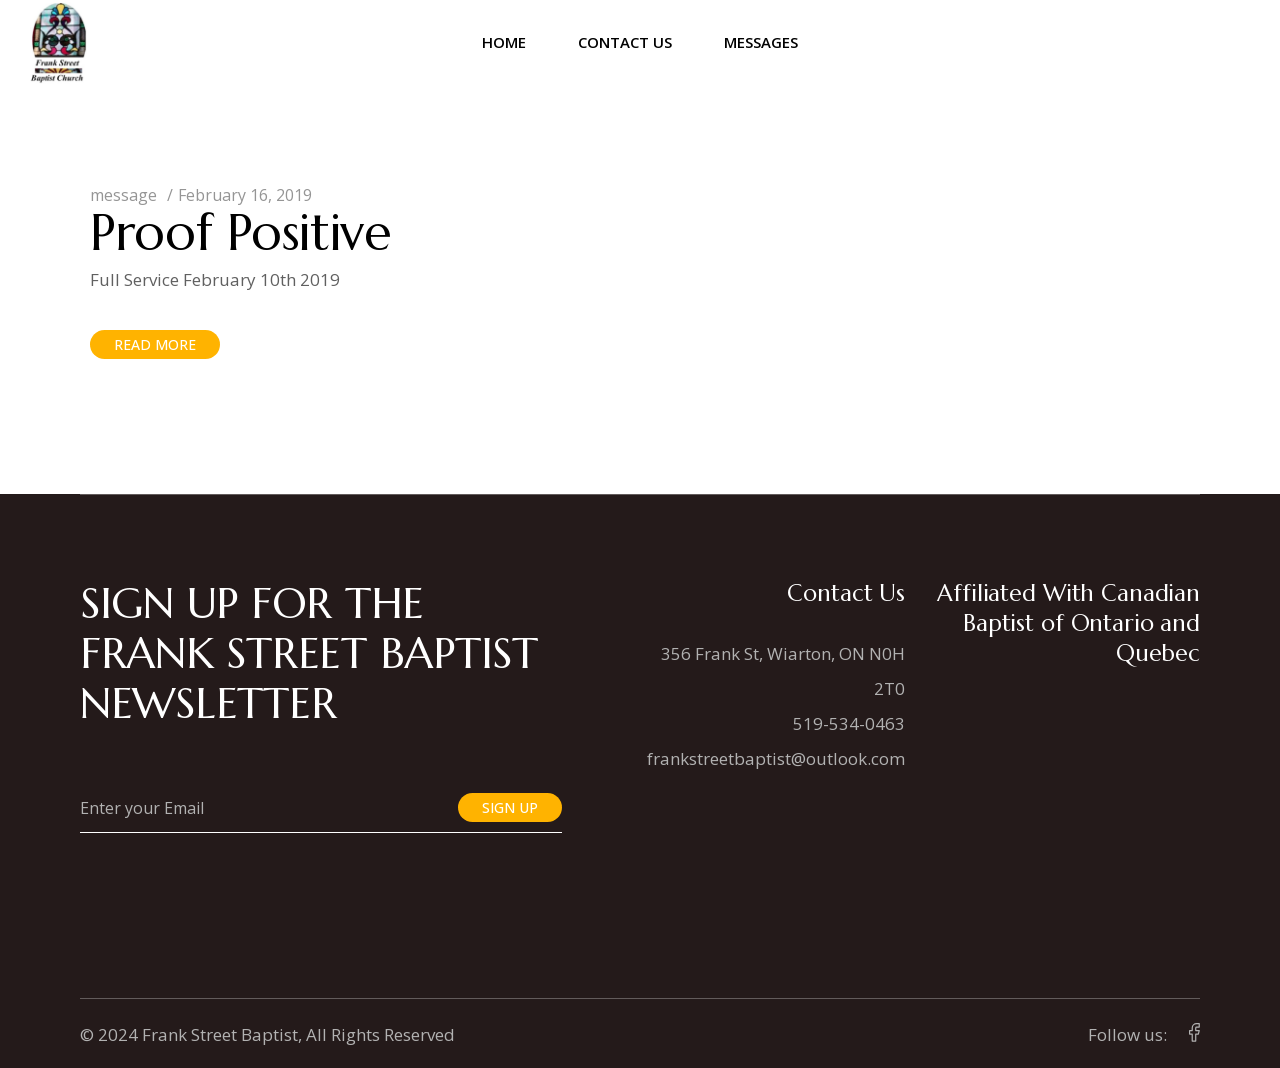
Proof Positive (241, 232)
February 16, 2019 (245, 195)
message (123, 195)
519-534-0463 (849, 723)
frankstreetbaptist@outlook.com (776, 758)
